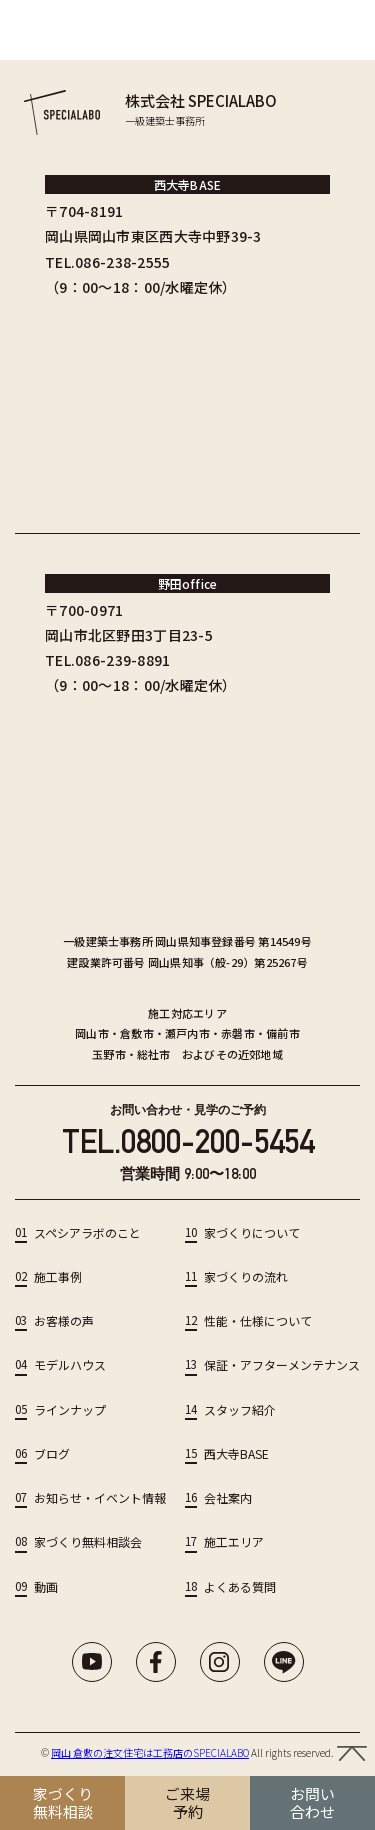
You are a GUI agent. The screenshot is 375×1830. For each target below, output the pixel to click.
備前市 (283, 1033)
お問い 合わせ (312, 1802)
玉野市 (109, 1054)
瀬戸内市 (187, 1033)
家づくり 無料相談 (63, 1802)
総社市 (154, 1054)
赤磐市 (238, 1033)
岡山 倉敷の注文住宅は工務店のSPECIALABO (150, 1752)
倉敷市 (137, 1033)
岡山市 (92, 1033)
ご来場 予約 (187, 1802)
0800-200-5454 (217, 1141)
